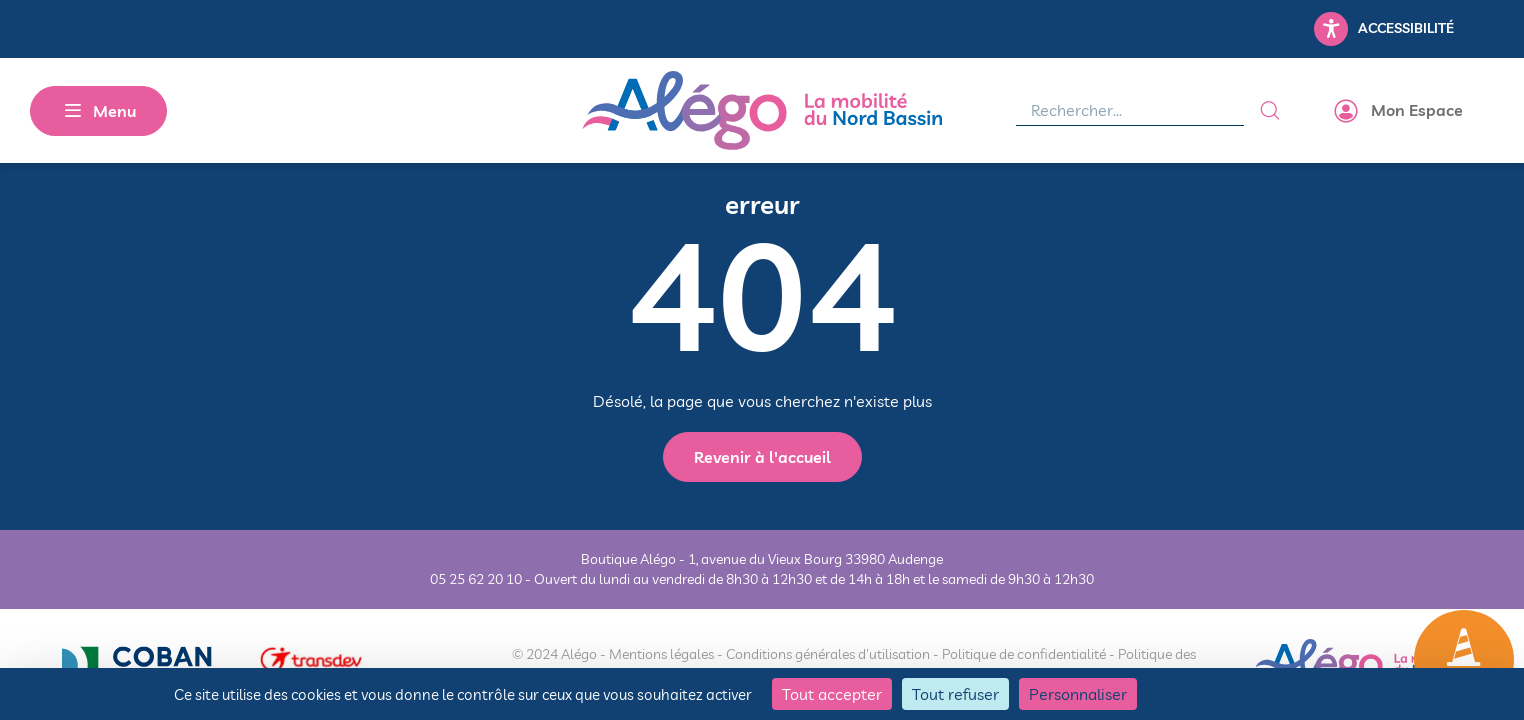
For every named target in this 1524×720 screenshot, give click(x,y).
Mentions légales (661, 654)
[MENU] (98, 111)
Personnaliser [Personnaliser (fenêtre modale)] (1078, 694)
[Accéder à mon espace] (1400, 111)
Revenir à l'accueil (762, 457)
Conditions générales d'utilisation (828, 654)
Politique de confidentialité (1024, 654)
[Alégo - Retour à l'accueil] (762, 111)
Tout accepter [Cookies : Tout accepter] (832, 694)
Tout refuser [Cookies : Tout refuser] (955, 694)
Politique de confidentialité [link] (1254, 694)
